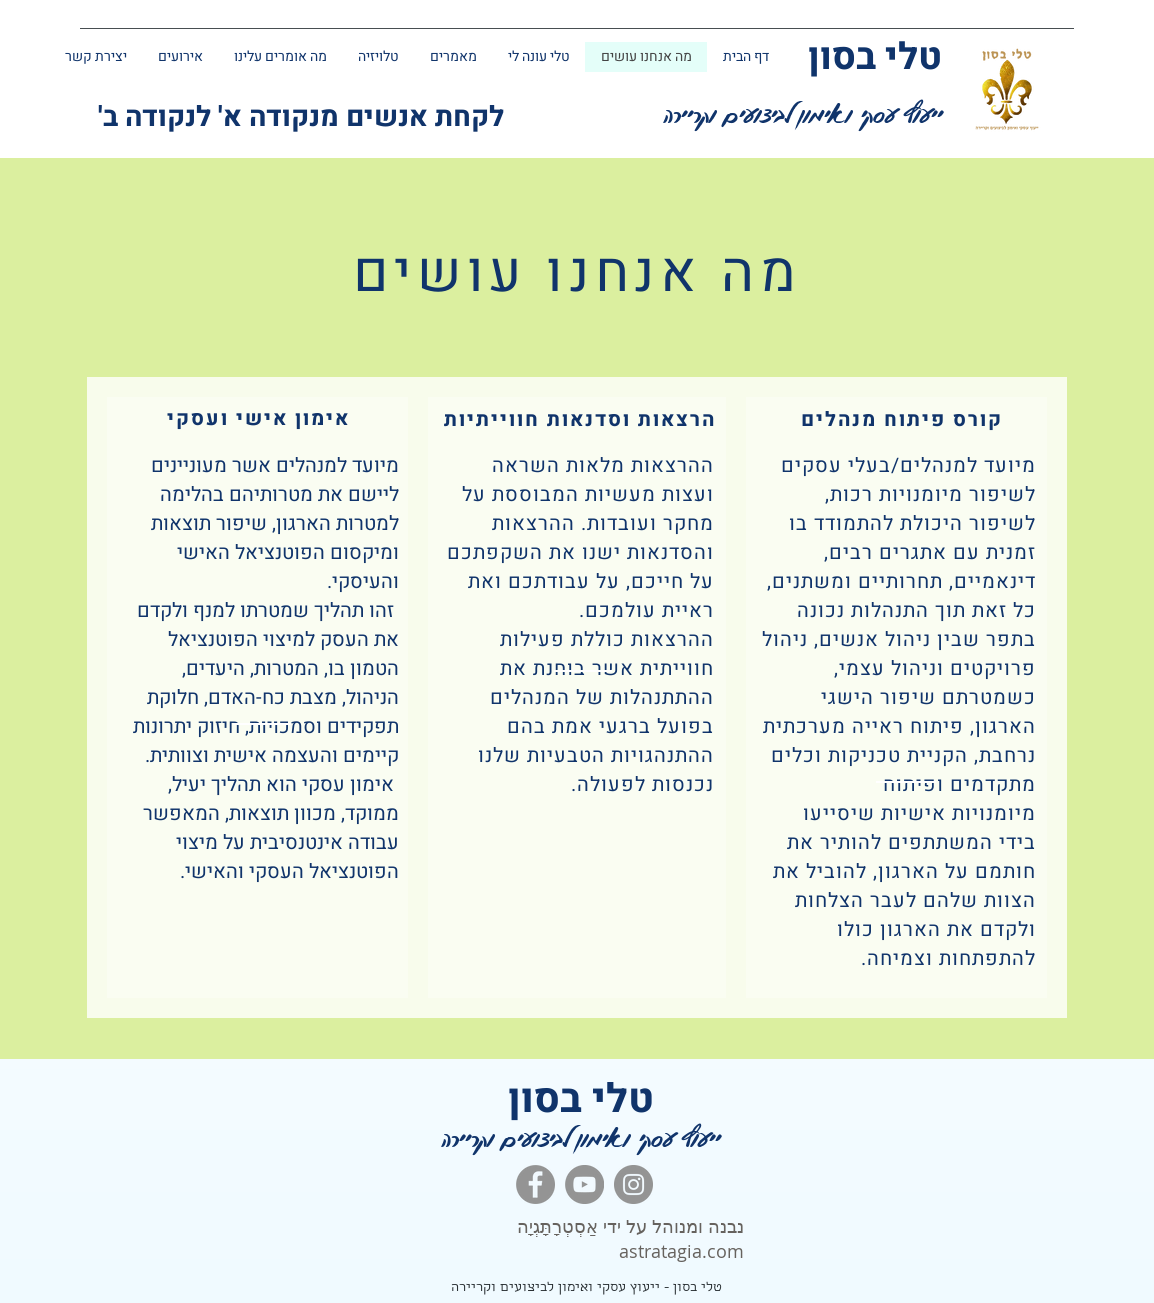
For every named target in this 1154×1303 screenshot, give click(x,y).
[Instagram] (633, 1184)
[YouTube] (584, 1184)
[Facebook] (535, 1184)
